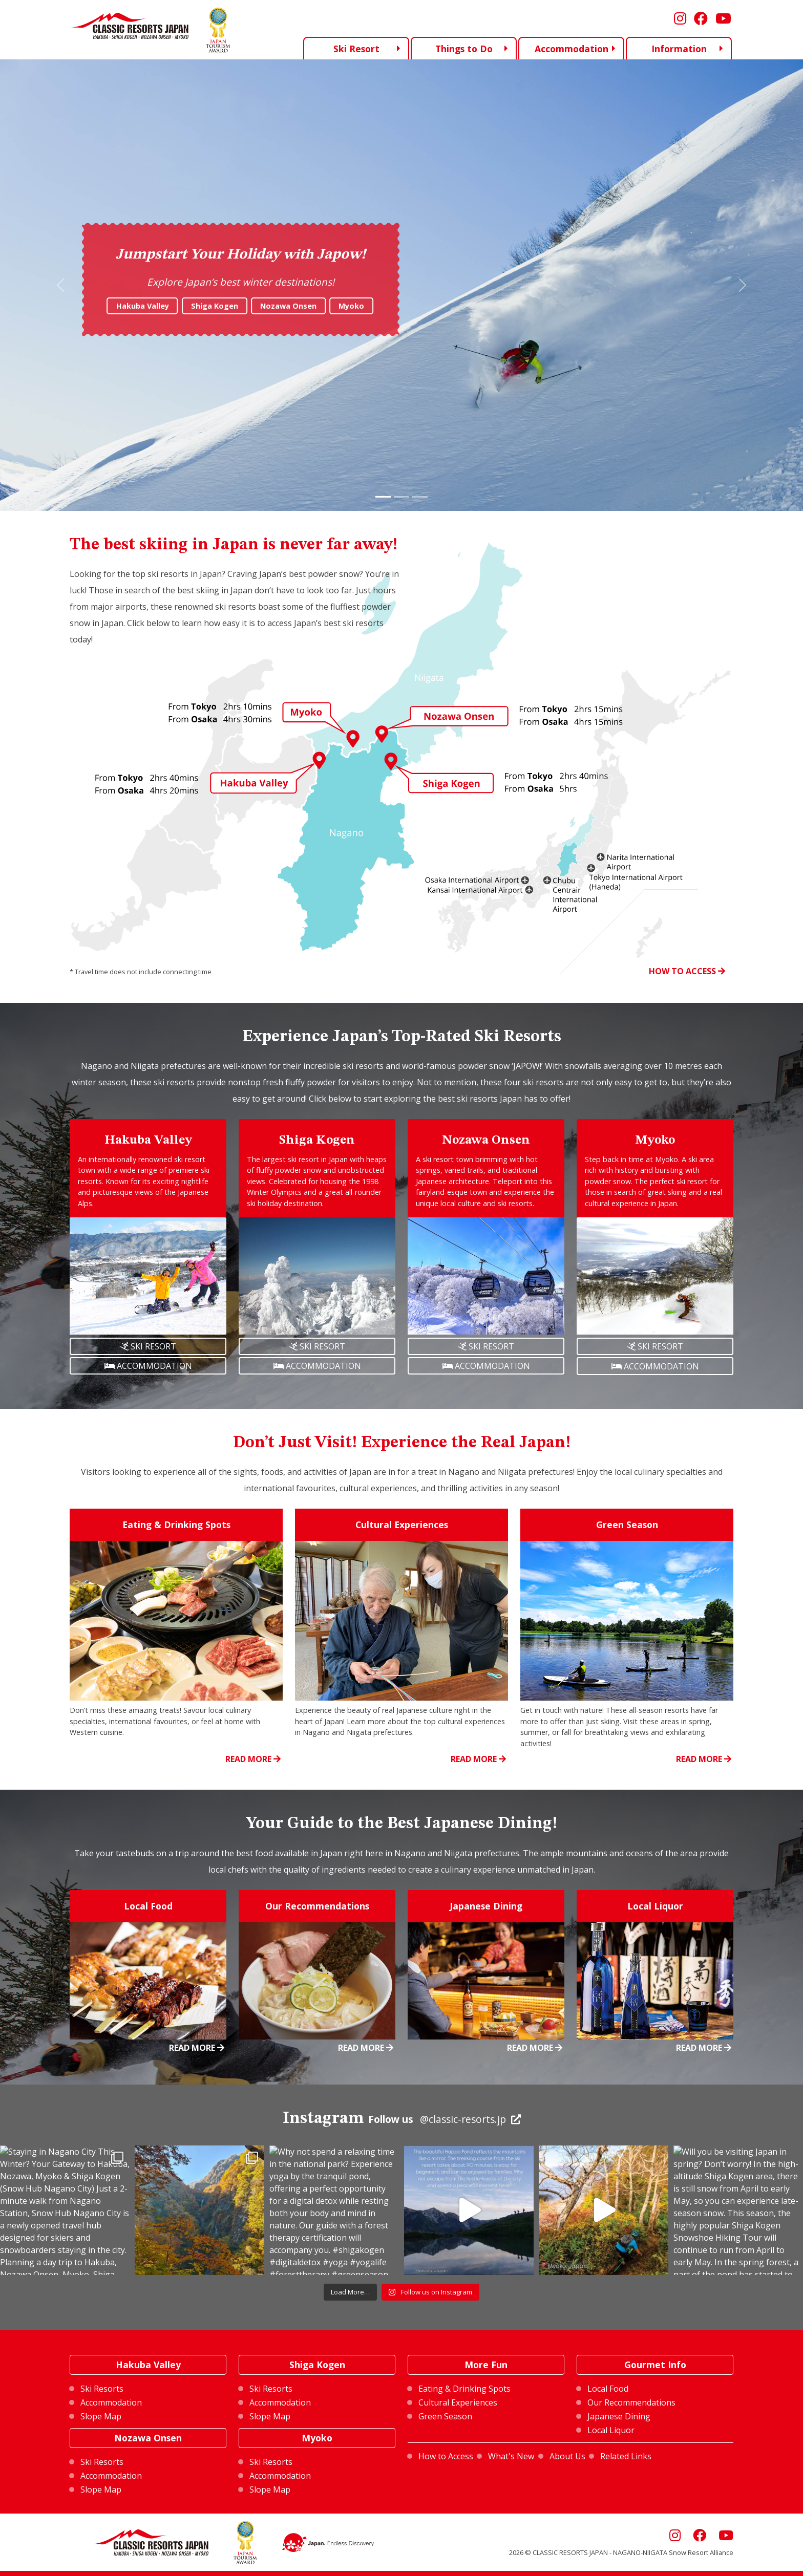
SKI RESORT (148, 1346)
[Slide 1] (383, 497)
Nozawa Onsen (288, 306)
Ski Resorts (101, 2388)
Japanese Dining (618, 2416)
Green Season (445, 2416)
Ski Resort (356, 48)
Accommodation (571, 48)
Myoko (351, 306)
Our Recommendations (631, 2402)
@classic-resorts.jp (463, 2119)
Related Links (625, 2456)
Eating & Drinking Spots (464, 2388)
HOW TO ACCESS (687, 971)
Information (679, 48)
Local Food (607, 2388)
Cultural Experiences (457, 2402)
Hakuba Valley (142, 306)
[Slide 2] (401, 497)
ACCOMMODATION (148, 1365)
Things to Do (464, 48)
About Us (567, 2456)
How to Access (445, 2456)
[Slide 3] (420, 497)
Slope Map (100, 2416)
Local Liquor (611, 2430)
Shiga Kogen (214, 306)
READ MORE (253, 1759)
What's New (511, 2456)
